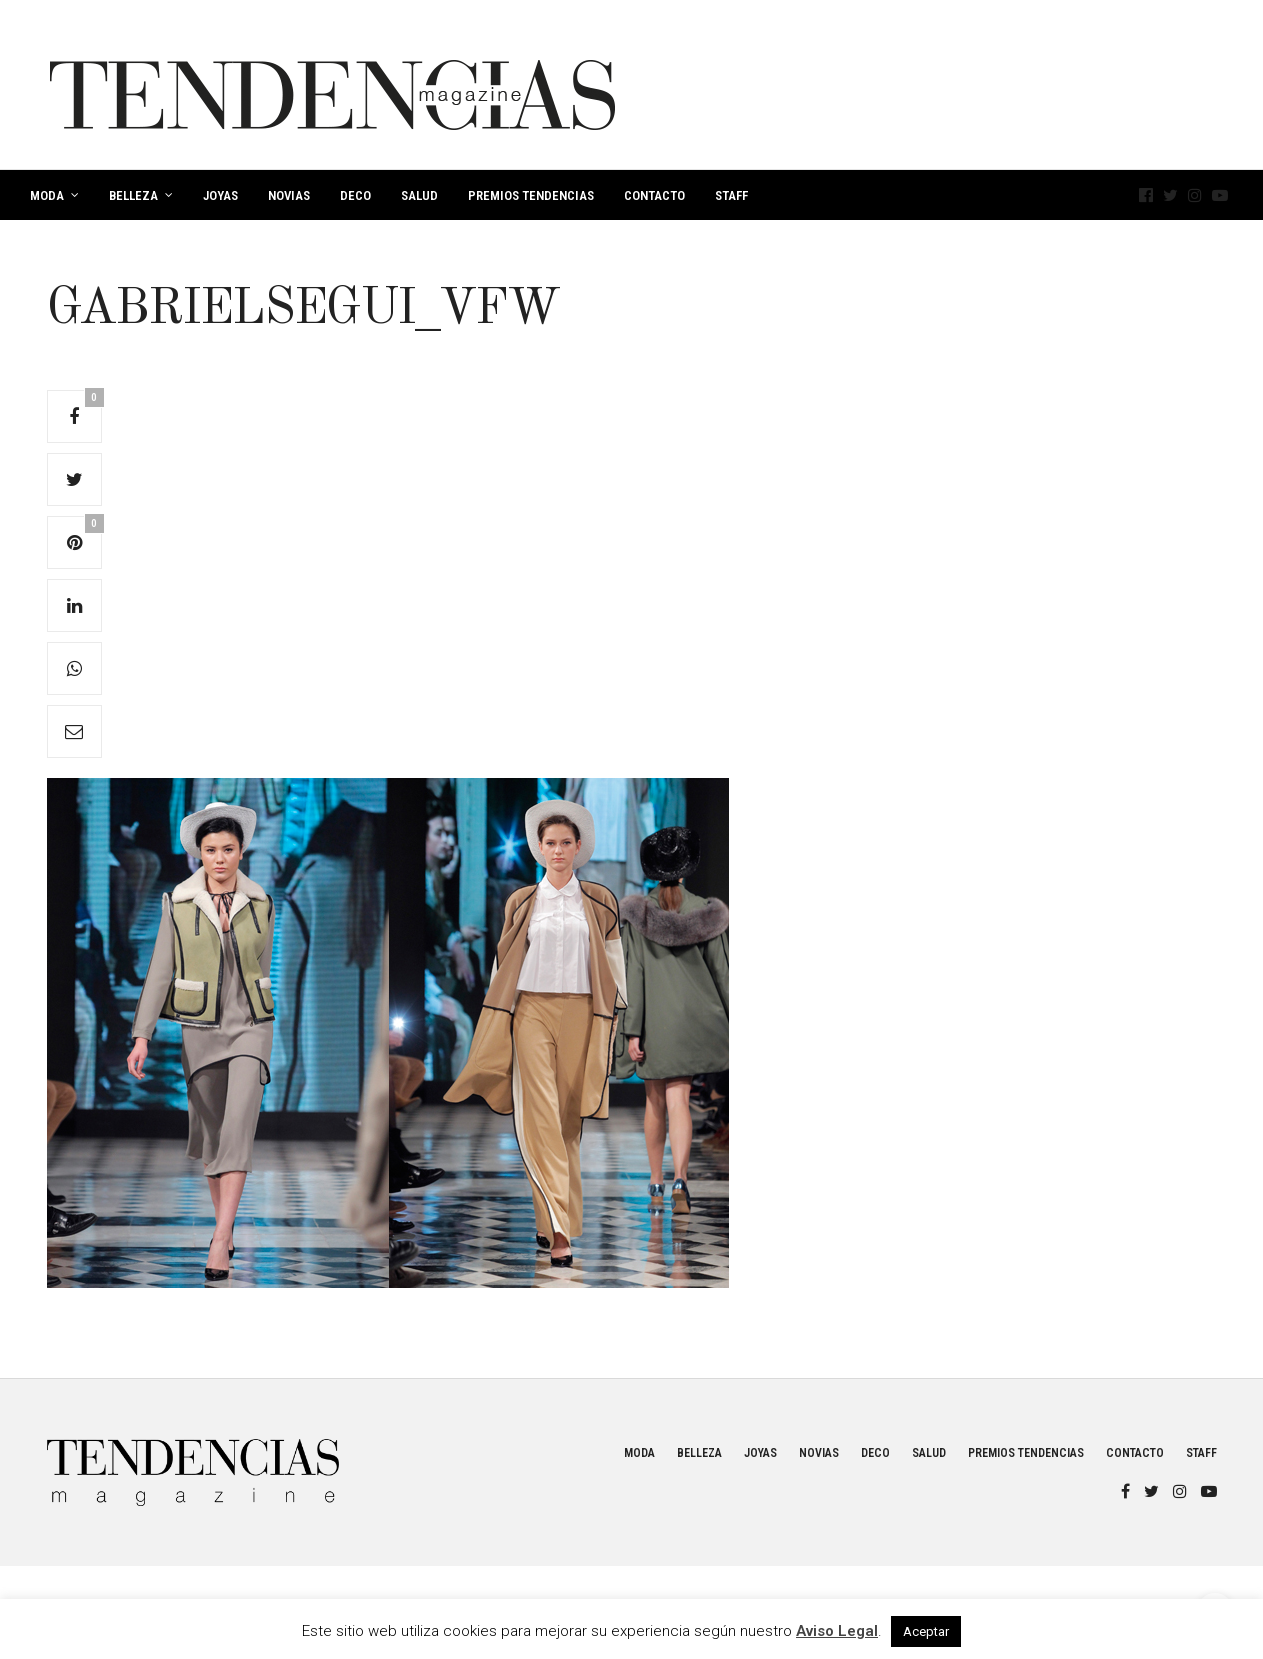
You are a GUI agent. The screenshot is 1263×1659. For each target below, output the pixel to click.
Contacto (654, 195)
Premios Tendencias (531, 195)
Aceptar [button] (926, 1631)
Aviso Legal (837, 1631)
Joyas (220, 195)
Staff (731, 195)
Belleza (133, 195)
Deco (355, 195)
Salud (419, 195)
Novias (289, 195)
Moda (47, 195)
